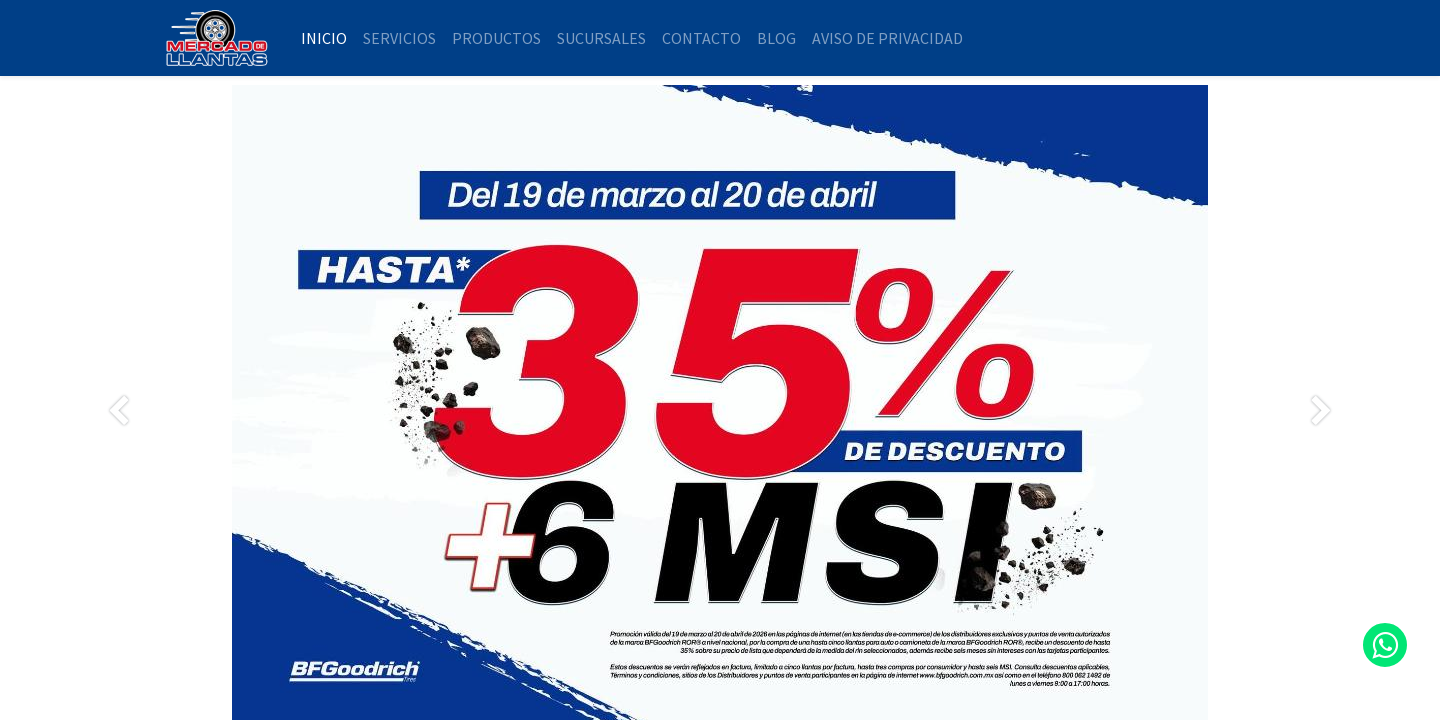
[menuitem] (324, 38)
